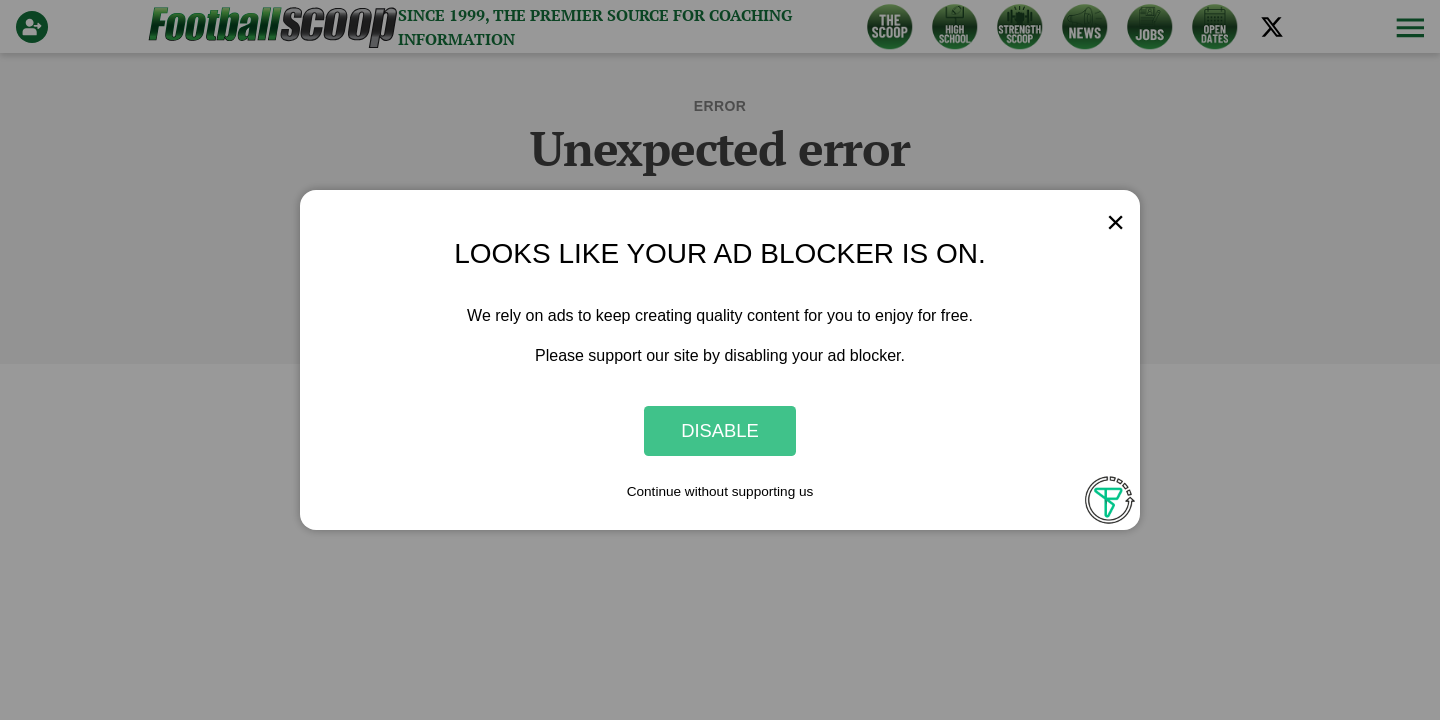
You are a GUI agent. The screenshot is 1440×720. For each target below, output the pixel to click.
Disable (720, 430)
